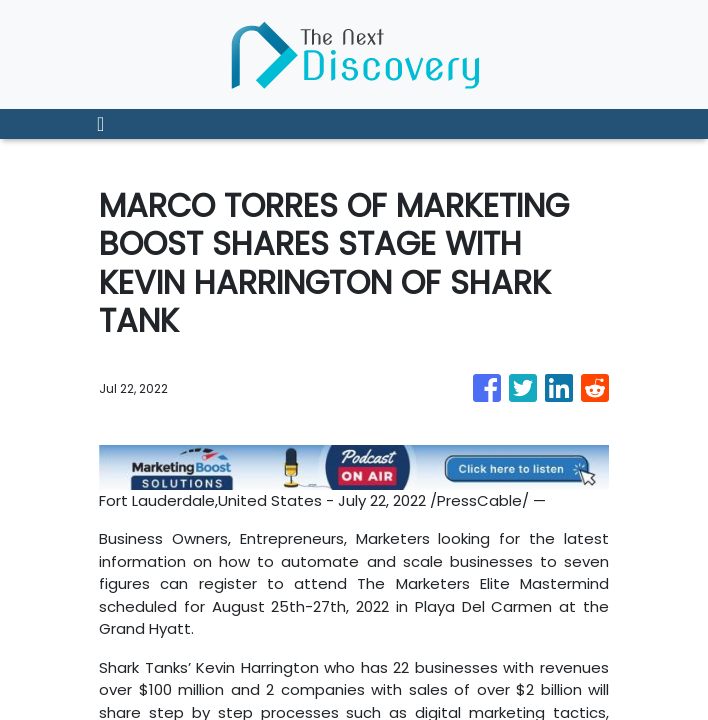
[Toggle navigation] (100, 124)
